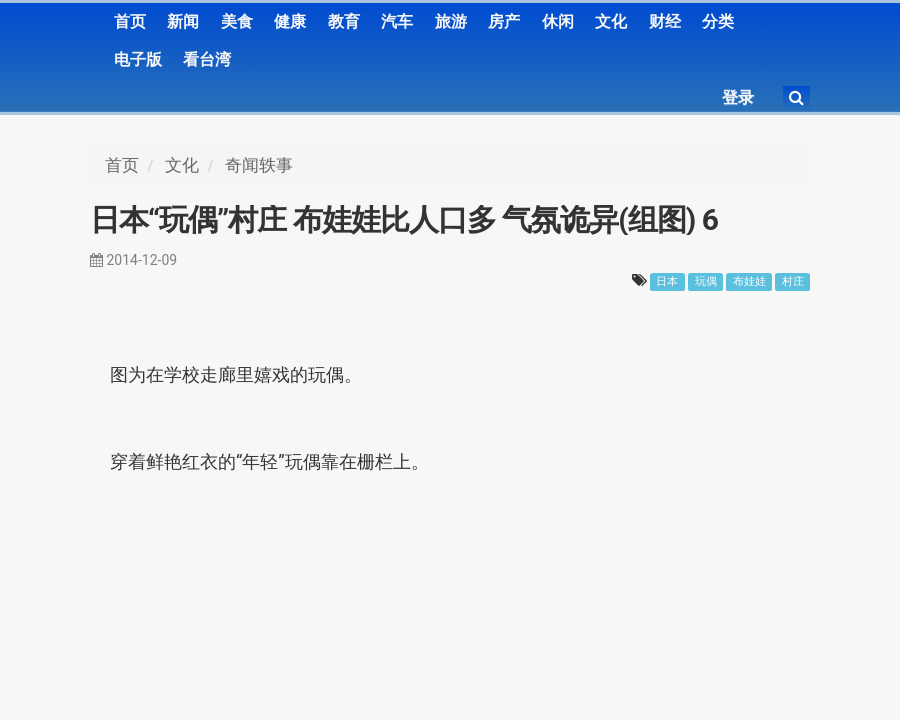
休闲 (558, 21)
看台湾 (207, 59)
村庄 (793, 281)
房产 (504, 21)
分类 (718, 21)
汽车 (397, 21)
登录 (738, 97)
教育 (344, 21)
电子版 (138, 59)
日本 (667, 281)
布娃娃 (749, 281)
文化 (611, 21)
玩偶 (706, 281)
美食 (237, 21)
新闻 (183, 21)
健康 (290, 21)
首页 (130, 21)
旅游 (451, 21)
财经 (665, 21)
